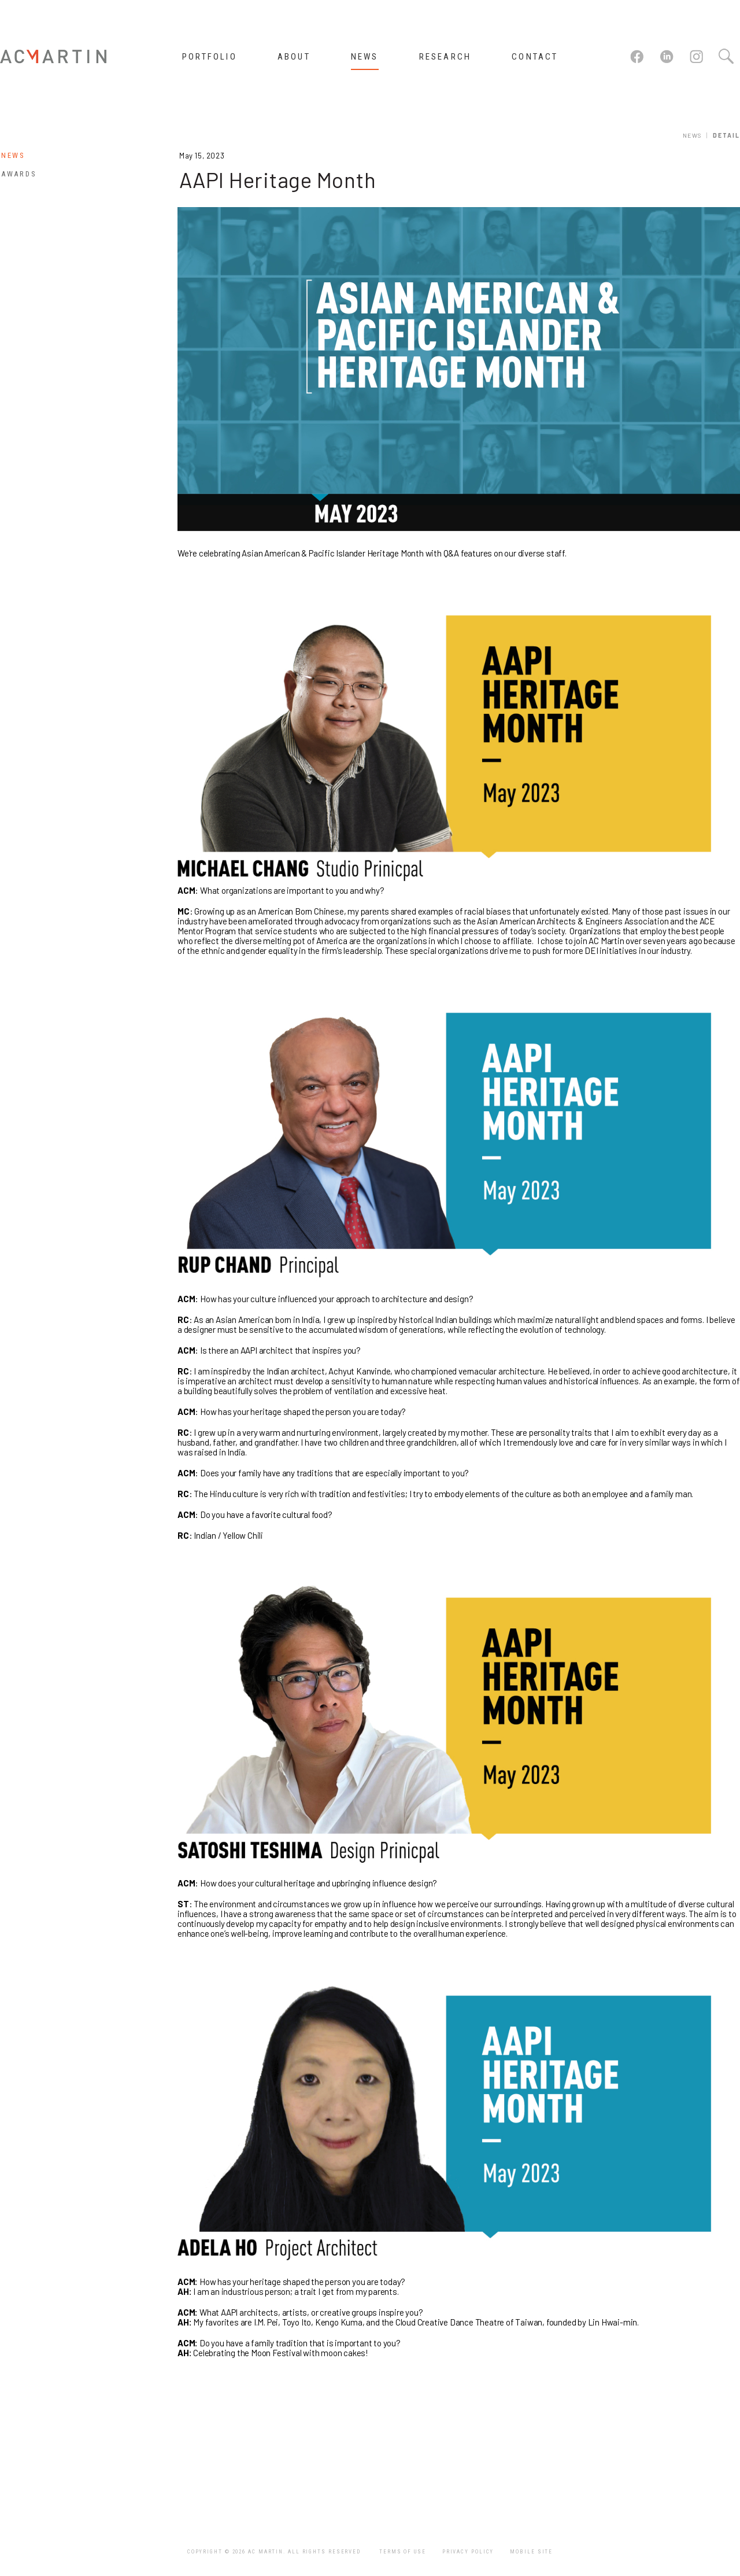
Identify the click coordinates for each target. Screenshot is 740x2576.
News (692, 135)
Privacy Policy (468, 2552)
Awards (18, 173)
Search (725, 57)
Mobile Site (531, 2552)
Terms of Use (402, 2552)
